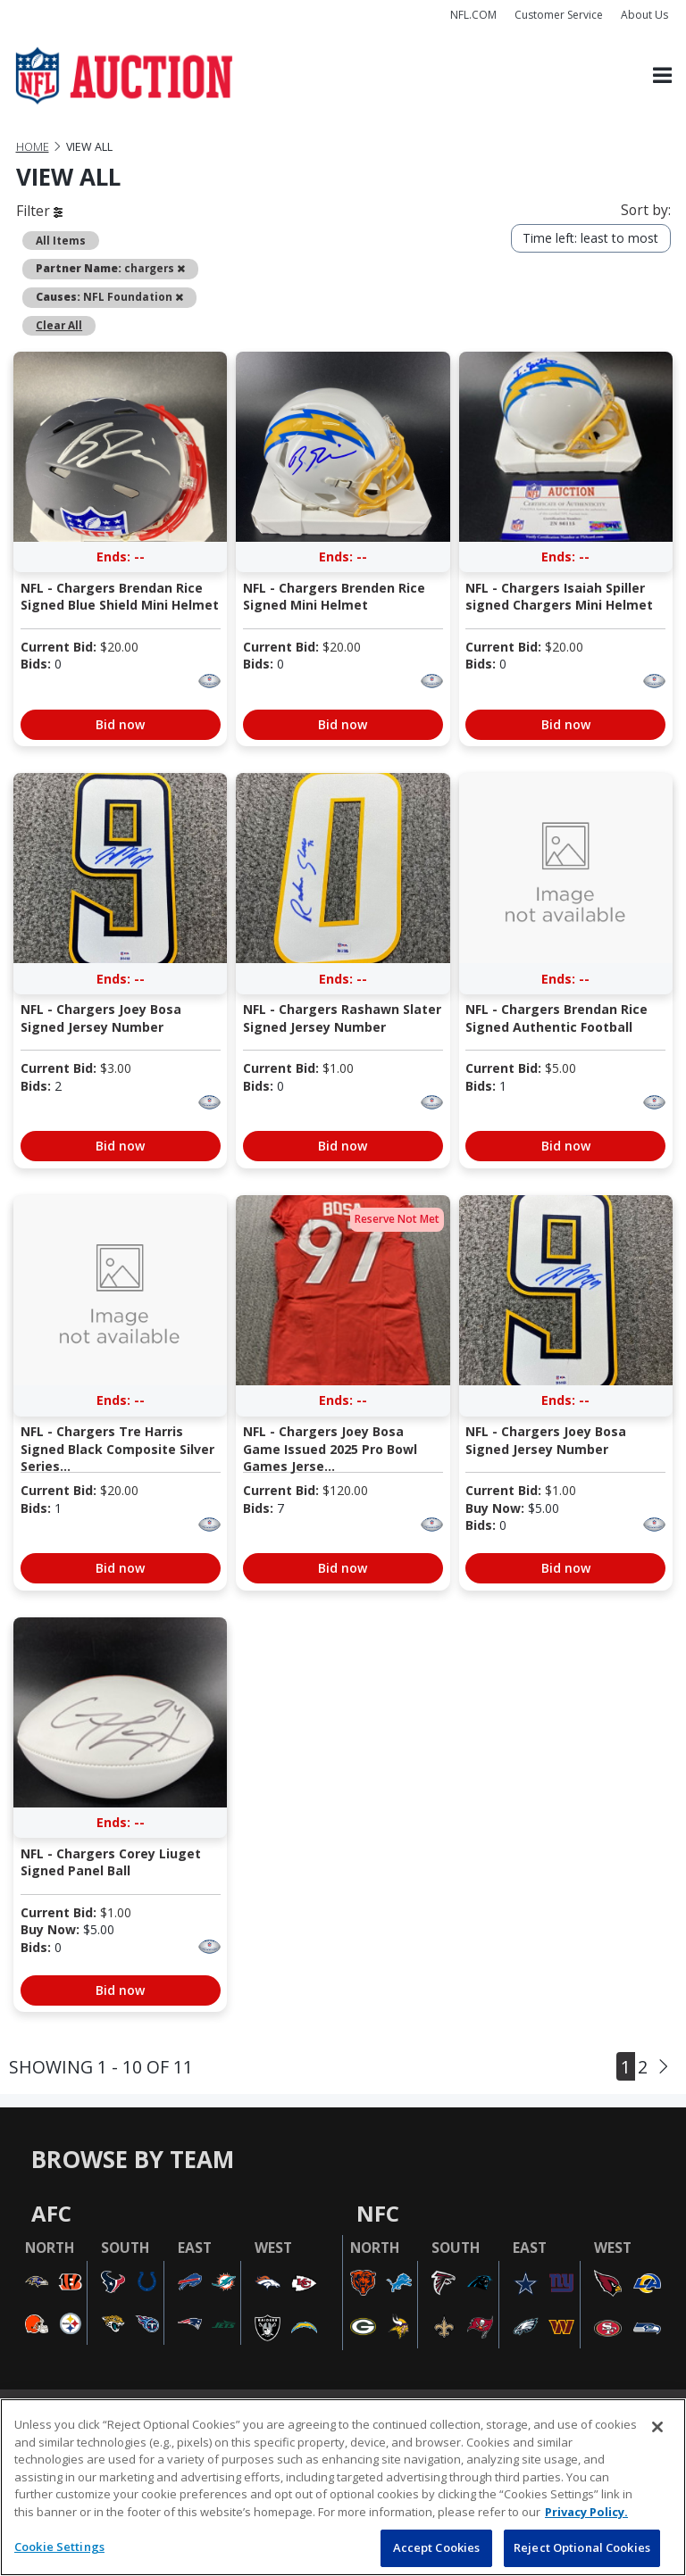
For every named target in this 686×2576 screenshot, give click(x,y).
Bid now (120, 724)
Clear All (59, 325)
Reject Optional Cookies (582, 2547)
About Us (644, 14)
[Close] (657, 2427)
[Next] (663, 2067)
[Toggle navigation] (662, 76)
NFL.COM (473, 14)
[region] (343, 2487)
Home (32, 146)
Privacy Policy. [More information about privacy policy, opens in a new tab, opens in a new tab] (586, 2512)
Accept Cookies (437, 2547)
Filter (39, 210)
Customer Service (558, 14)
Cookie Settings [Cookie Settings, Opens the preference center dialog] (59, 2547)
